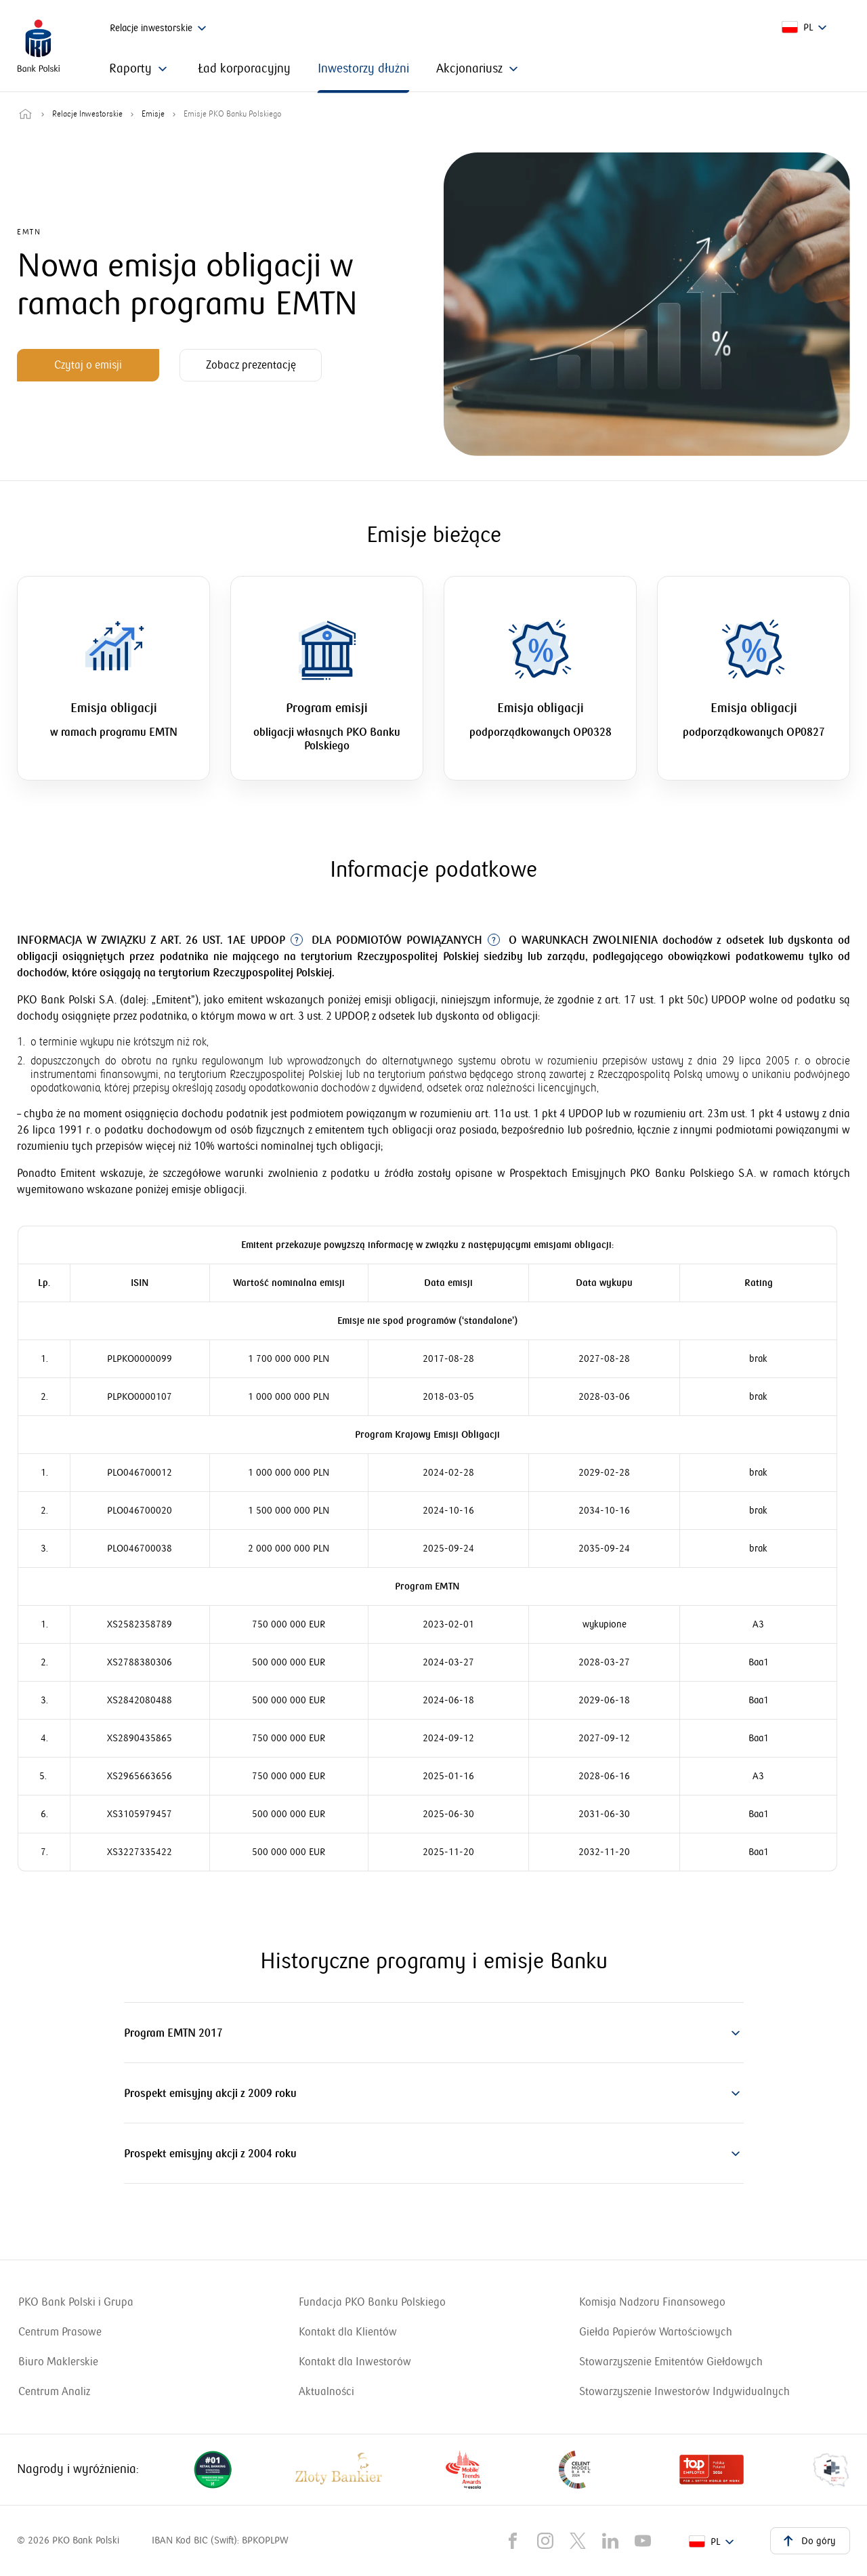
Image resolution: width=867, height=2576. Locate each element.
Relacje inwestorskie (160, 28)
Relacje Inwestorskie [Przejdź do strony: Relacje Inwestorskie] (87, 114)
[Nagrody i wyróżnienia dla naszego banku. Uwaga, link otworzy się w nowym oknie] (522, 2470)
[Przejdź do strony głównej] (25, 115)
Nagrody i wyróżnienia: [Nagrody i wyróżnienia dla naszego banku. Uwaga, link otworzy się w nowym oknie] (78, 2469)
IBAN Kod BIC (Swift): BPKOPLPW (220, 2540)
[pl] (806, 28)
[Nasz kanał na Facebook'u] (512, 2540)
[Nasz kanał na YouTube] (642, 2540)
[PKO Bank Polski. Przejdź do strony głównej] (38, 46)
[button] (434, 2033)
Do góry (807, 2540)
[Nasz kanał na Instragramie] (545, 2540)
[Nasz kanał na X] (577, 2540)
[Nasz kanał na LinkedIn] (610, 2540)
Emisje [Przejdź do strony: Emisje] (153, 114)
